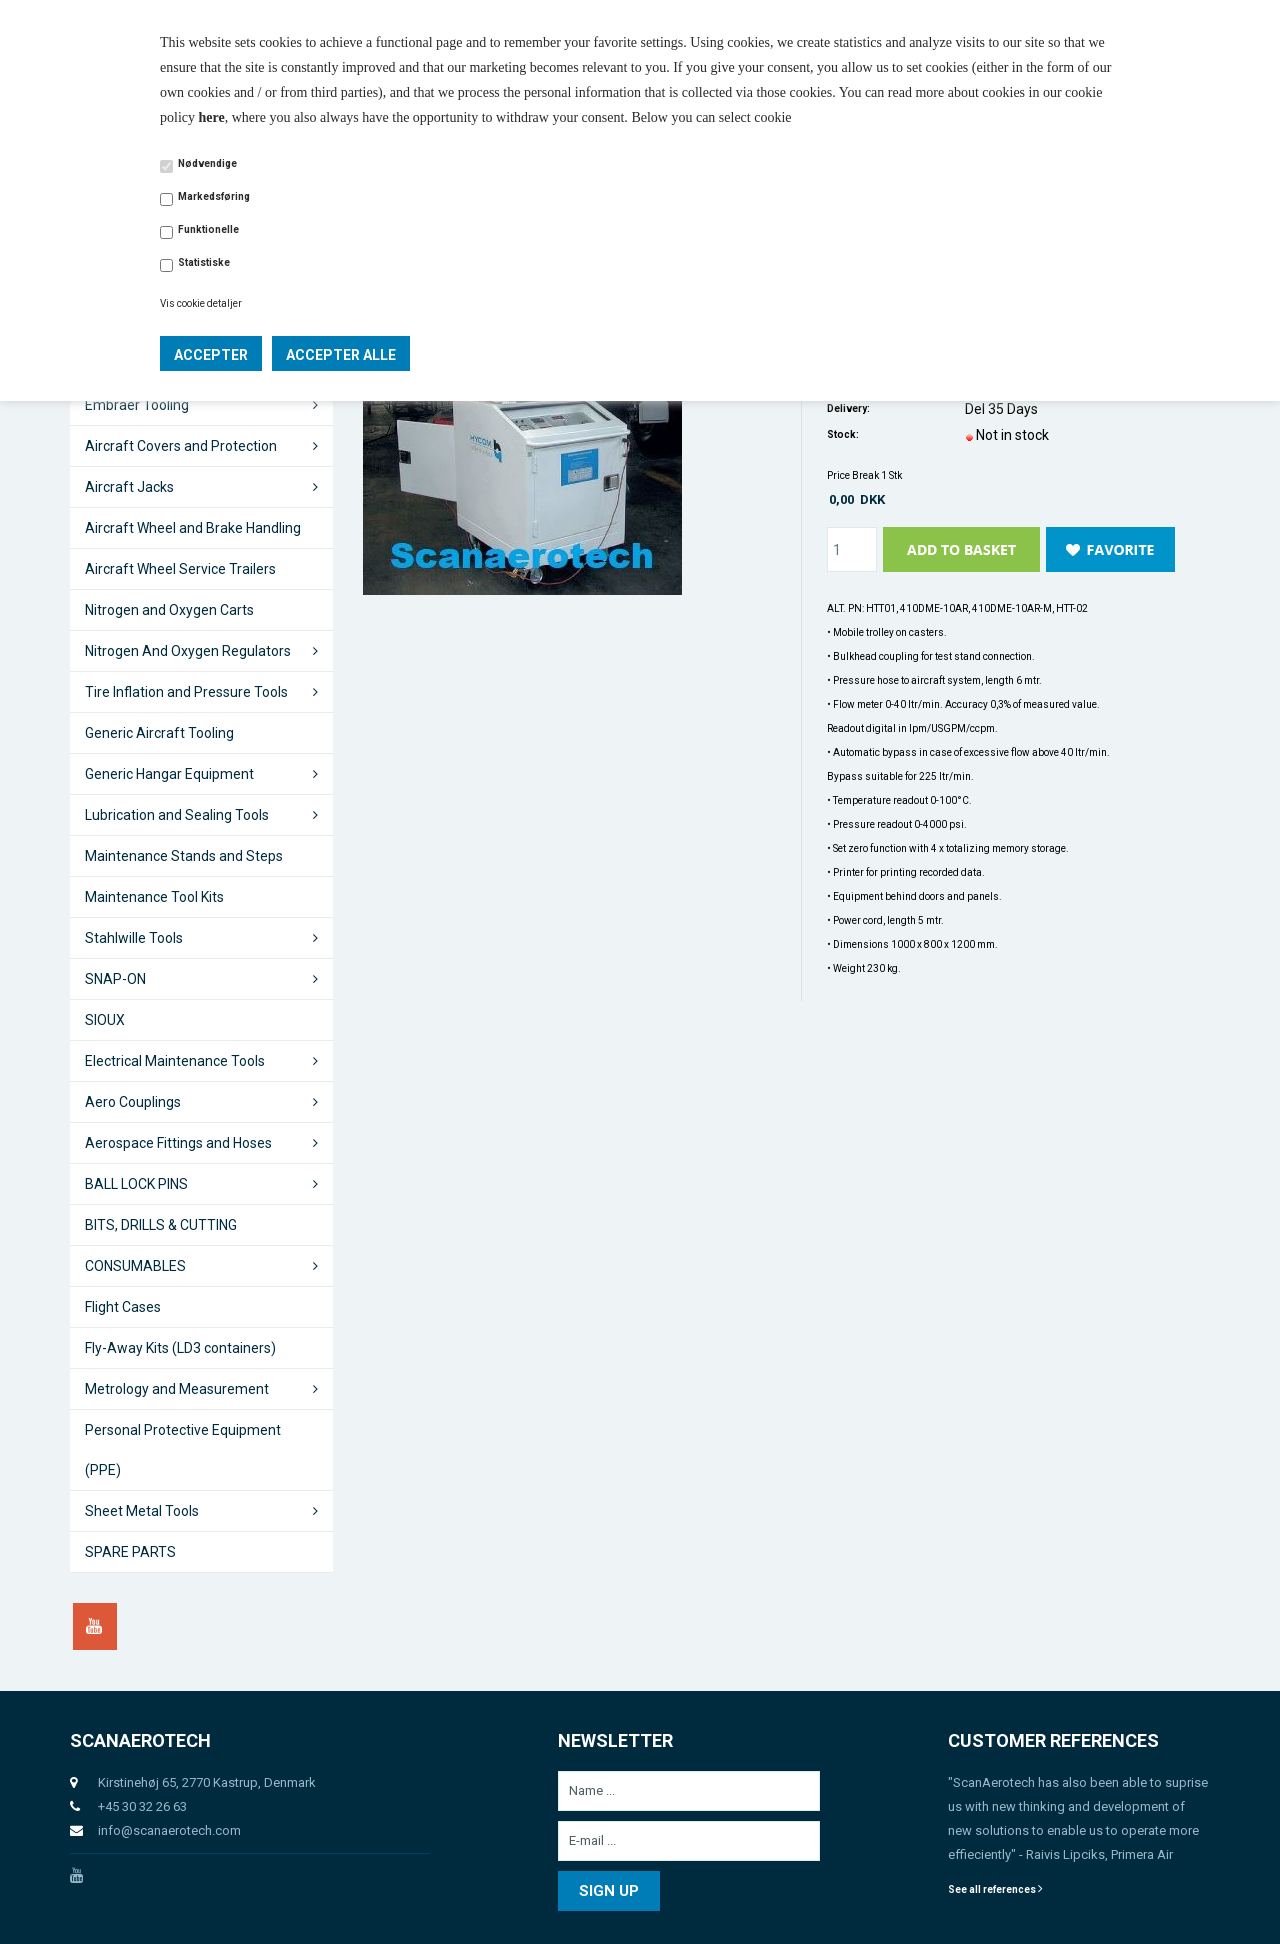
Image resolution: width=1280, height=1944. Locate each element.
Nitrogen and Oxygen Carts (169, 610)
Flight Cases (123, 1307)
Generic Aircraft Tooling (159, 733)
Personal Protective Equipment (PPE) (183, 1450)
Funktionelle (208, 229)
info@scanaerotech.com (169, 1830)
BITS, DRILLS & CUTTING (161, 1225)
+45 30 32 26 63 (142, 1806)
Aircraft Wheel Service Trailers (180, 569)
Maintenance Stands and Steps (184, 856)
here (212, 117)
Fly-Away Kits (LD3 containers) (180, 1348)
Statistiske (204, 262)
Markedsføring (214, 196)
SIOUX (105, 1020)
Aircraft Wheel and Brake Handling (193, 528)
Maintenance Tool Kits (154, 897)
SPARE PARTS (130, 1552)
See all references (995, 1889)
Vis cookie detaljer (201, 303)
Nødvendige (207, 163)
